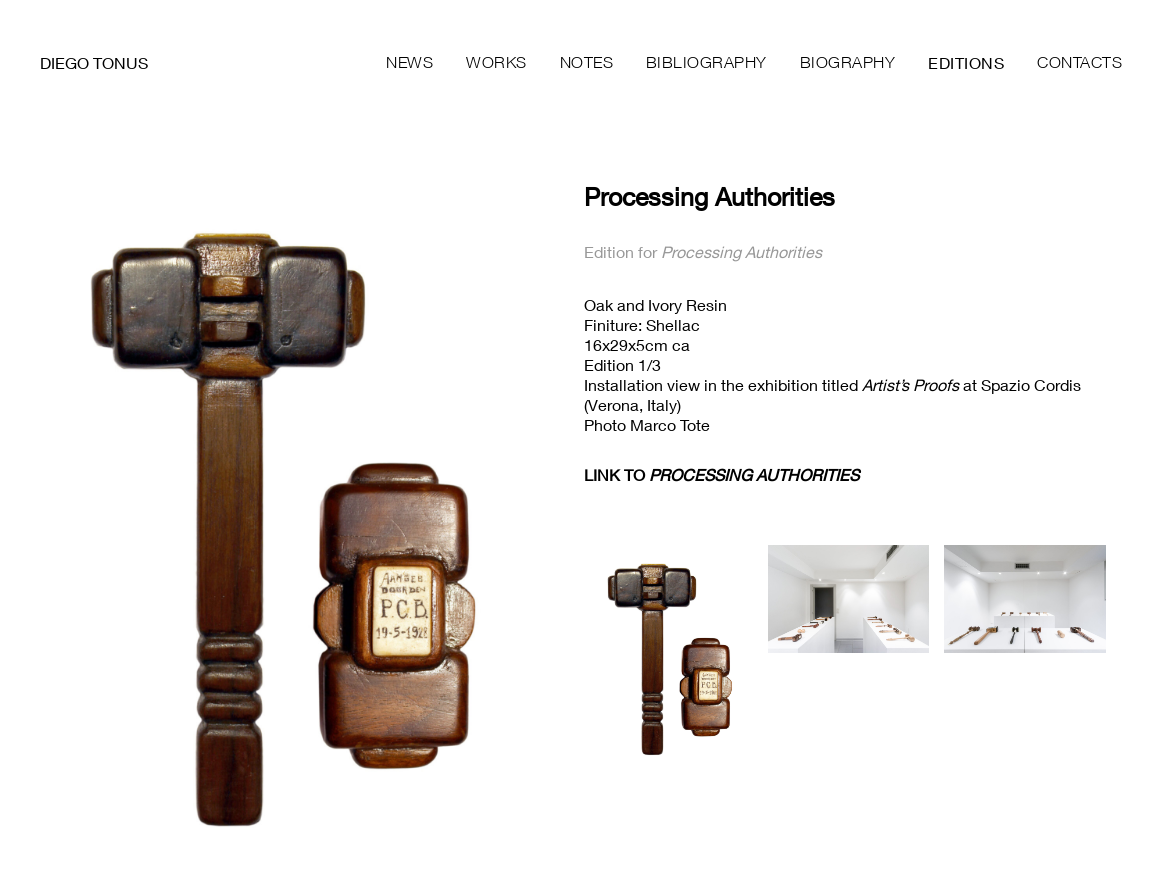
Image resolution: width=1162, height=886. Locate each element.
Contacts (1079, 62)
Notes (587, 62)
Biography (848, 62)
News (409, 62)
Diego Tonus (94, 62)
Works (496, 62)
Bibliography (706, 62)
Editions (966, 62)
